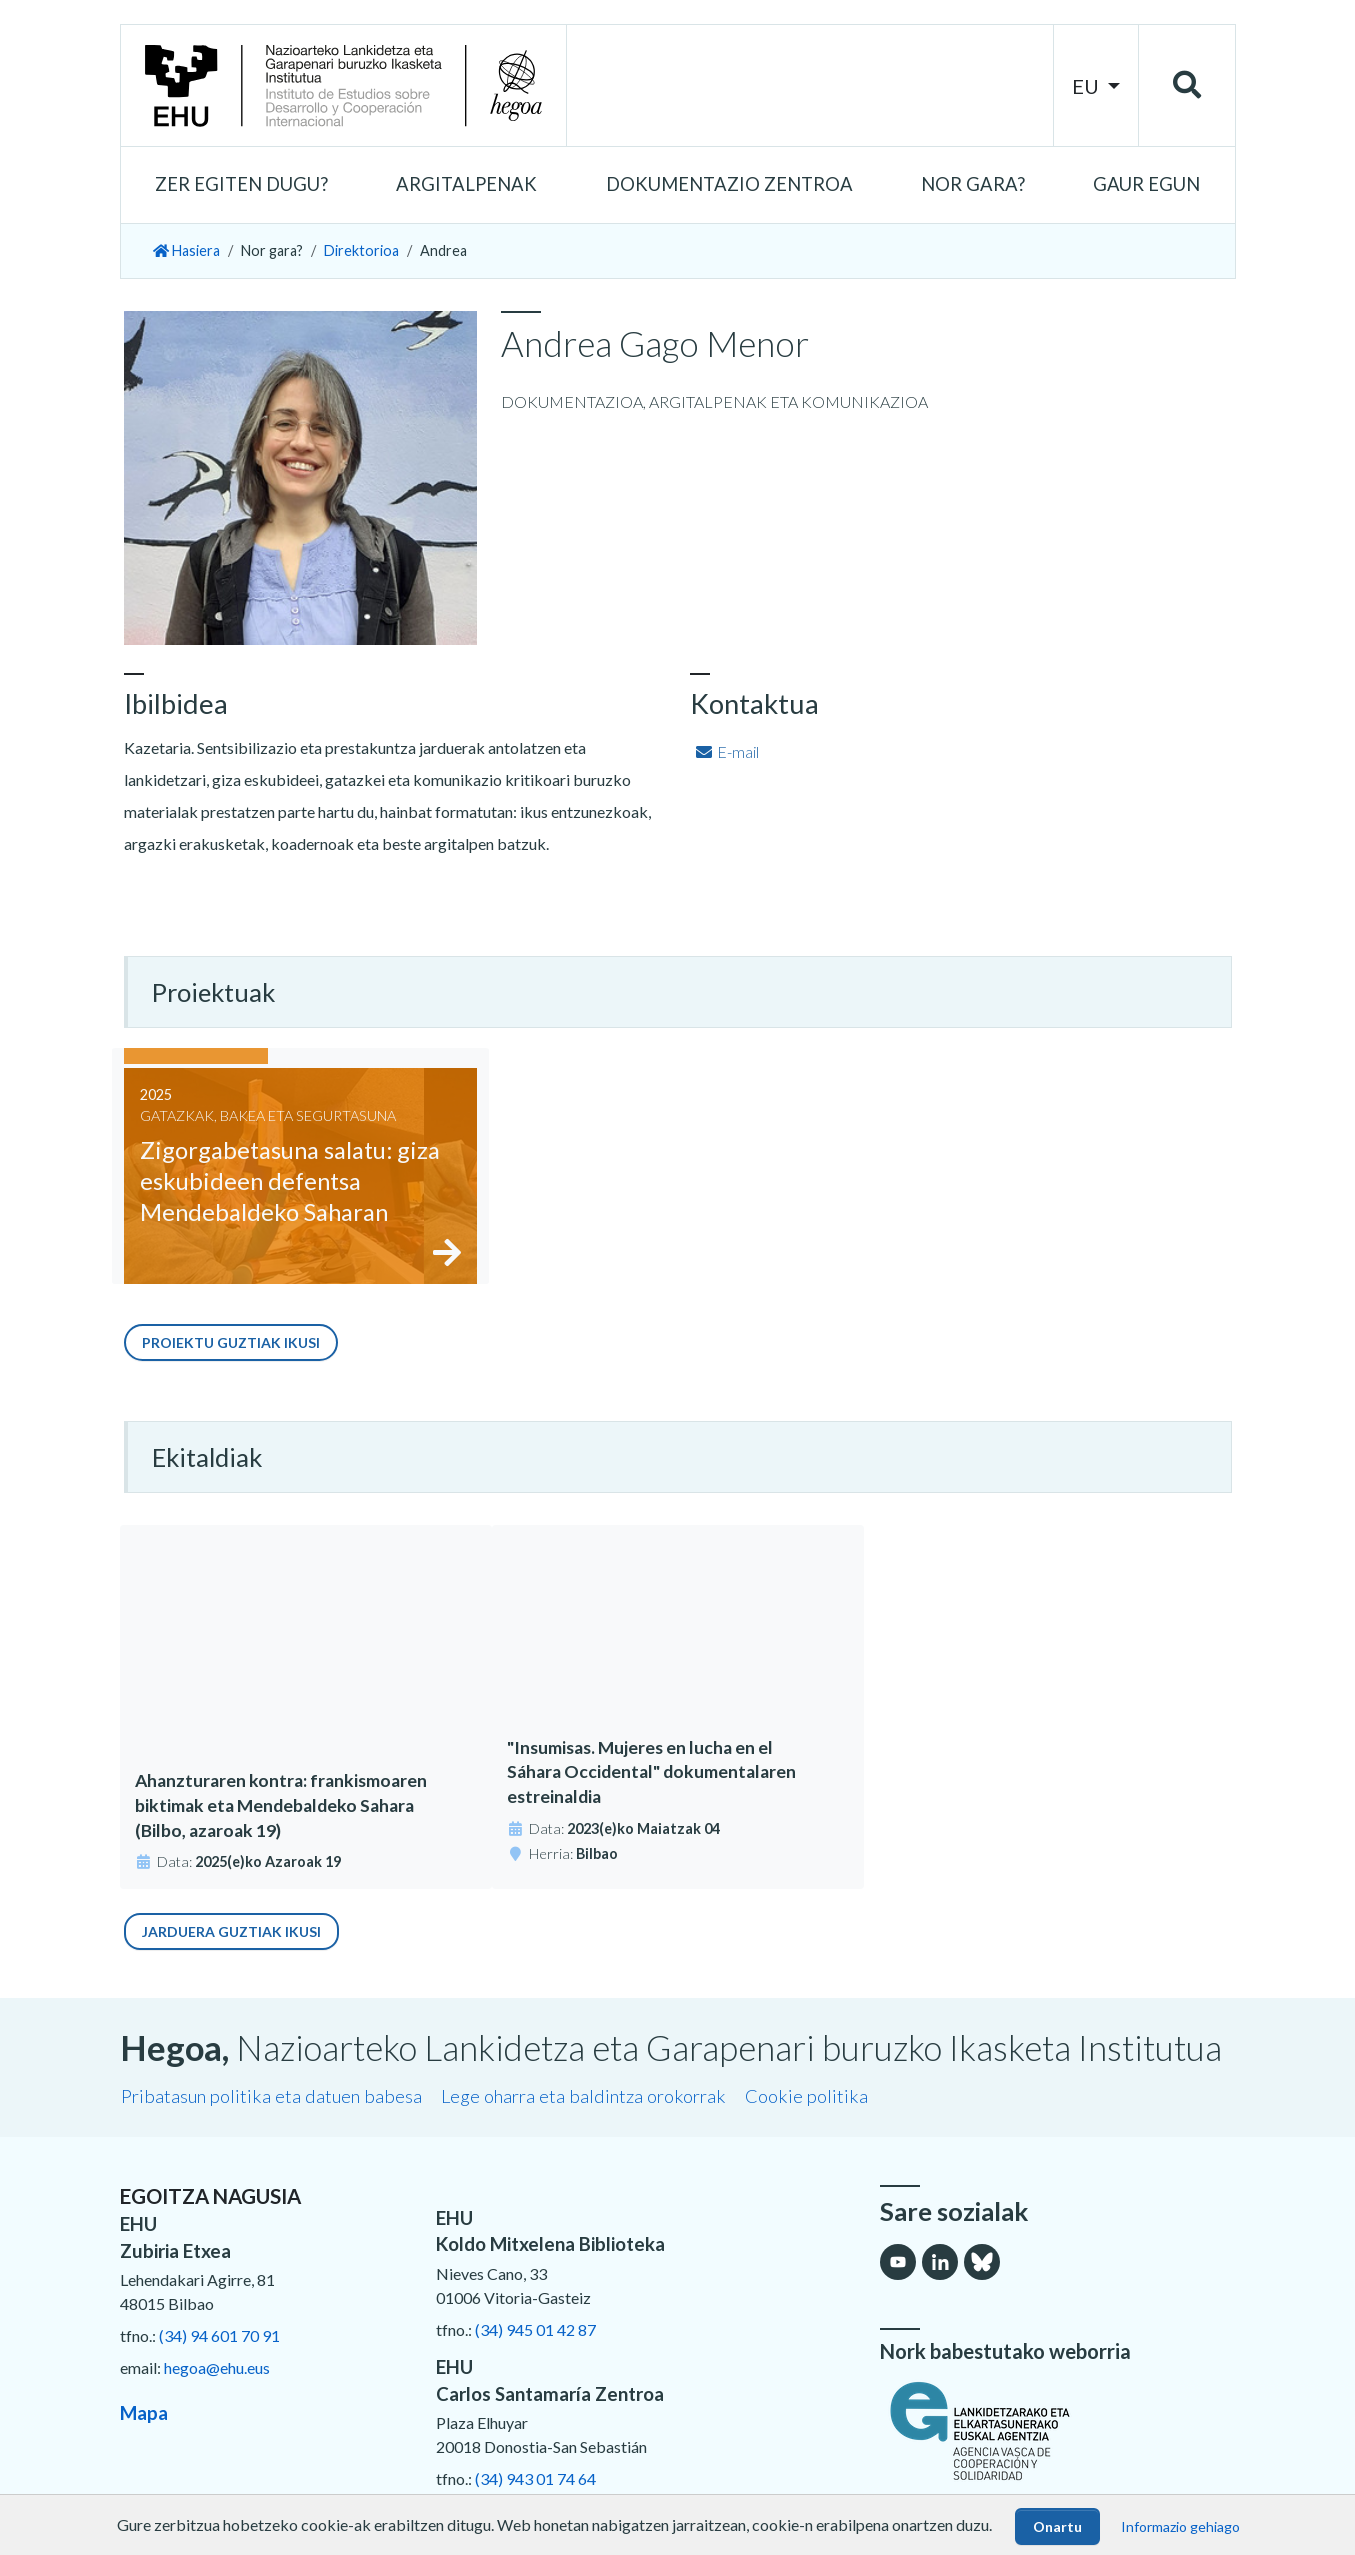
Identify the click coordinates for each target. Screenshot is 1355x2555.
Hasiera (186, 250)
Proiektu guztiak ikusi (231, 1342)
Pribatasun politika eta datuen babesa (271, 2096)
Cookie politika (806, 2096)
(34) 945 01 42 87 (535, 2329)
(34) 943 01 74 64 (535, 2478)
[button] (241, 185)
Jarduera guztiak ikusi (231, 1931)
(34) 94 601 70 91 (219, 2335)
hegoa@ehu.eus (217, 2367)
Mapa (144, 2413)
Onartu (1057, 2526)
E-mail (726, 751)
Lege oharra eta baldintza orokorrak (583, 2096)
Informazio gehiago (1180, 2526)
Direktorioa (361, 250)
